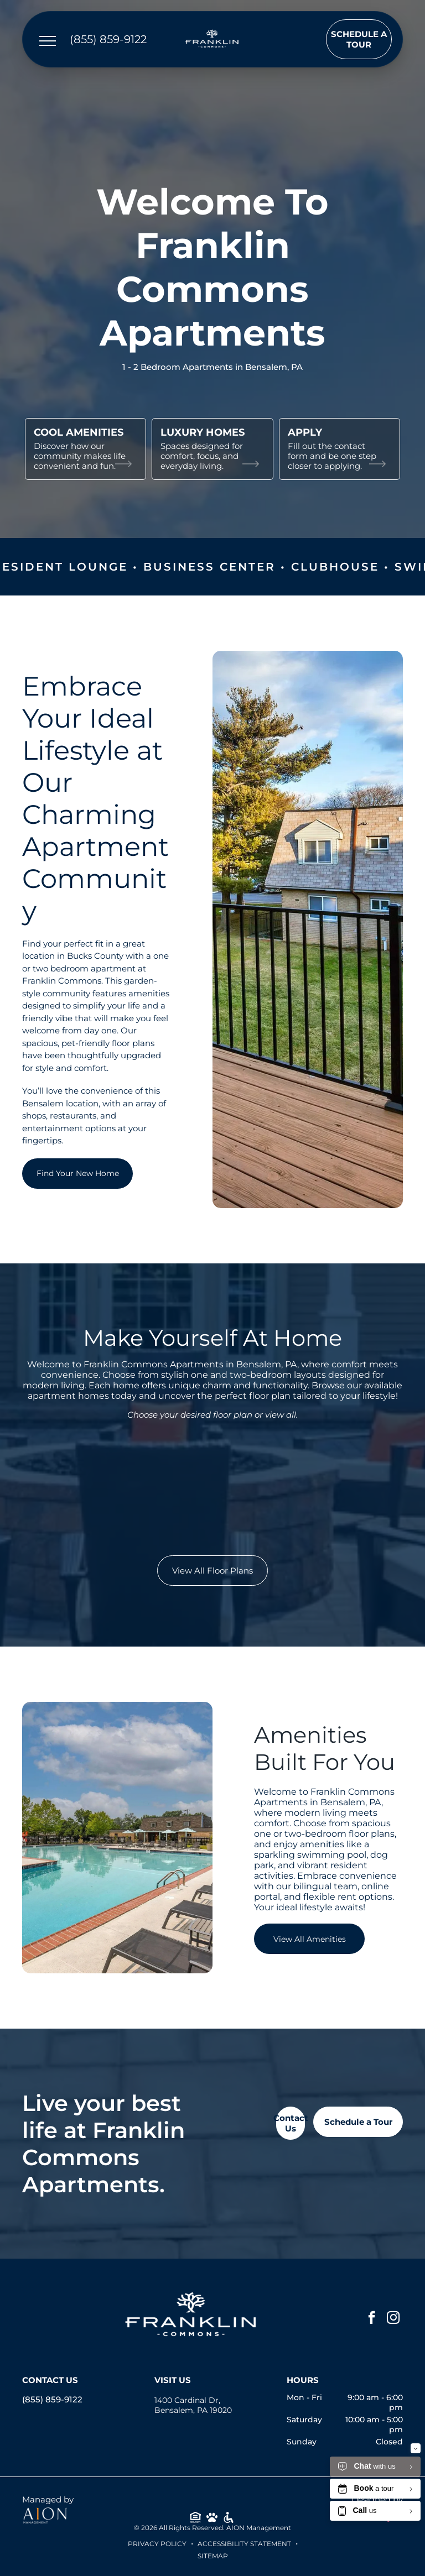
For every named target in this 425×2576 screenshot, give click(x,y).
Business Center (243, 566)
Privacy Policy (157, 2544)
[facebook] (371, 2319)
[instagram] (393, 2319)
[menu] (47, 41)
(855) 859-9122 (52, 2399)
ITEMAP (214, 2556)
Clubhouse (368, 566)
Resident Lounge (93, 566)
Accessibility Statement (244, 2544)
